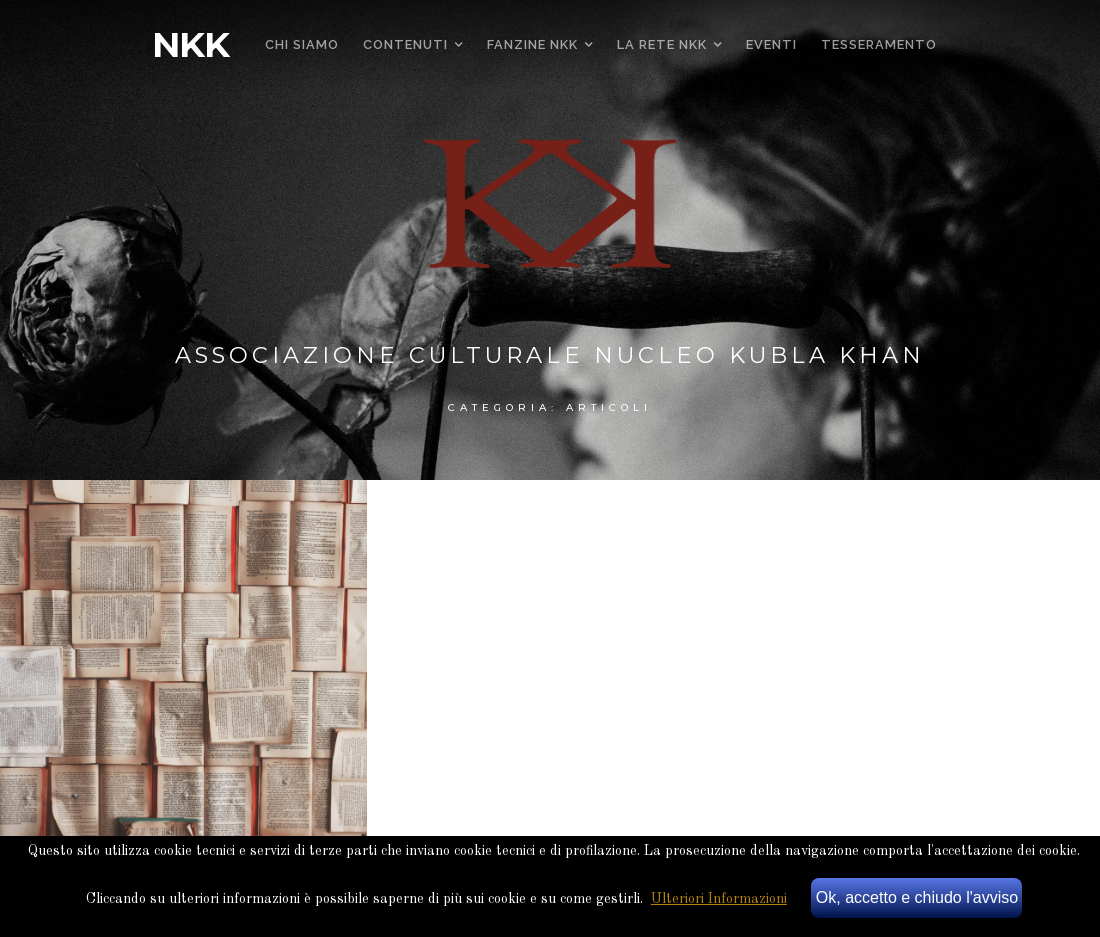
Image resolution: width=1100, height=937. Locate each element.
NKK (190, 45)
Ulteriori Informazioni (719, 899)
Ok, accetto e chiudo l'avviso (917, 897)
